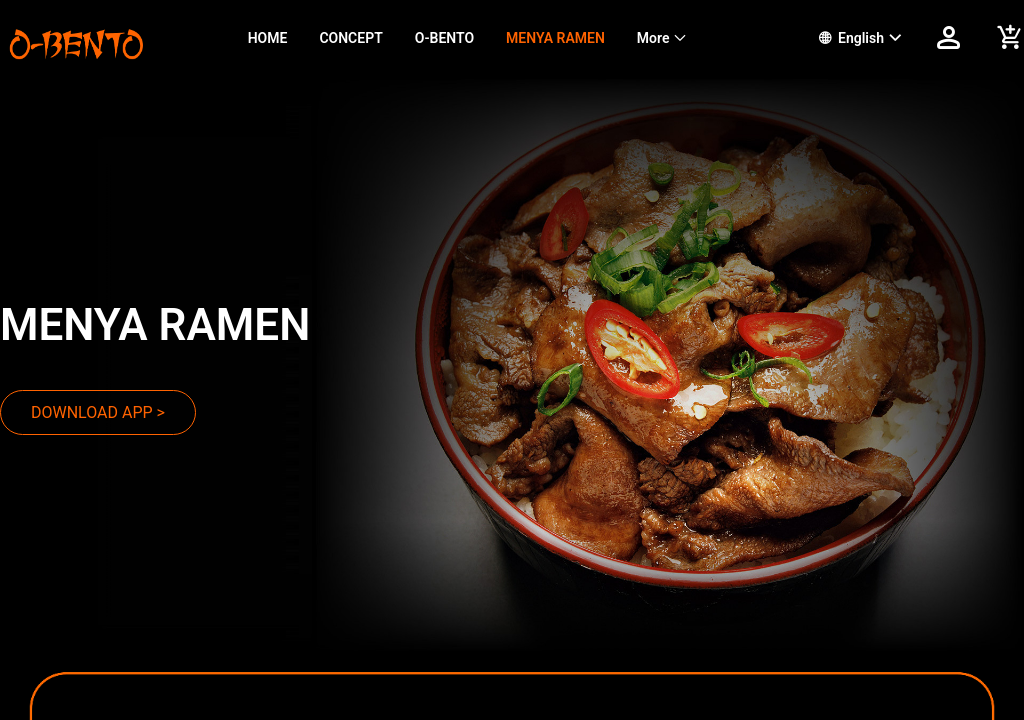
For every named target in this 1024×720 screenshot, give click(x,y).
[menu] (508, 38)
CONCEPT (350, 38)
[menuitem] (268, 38)
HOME (268, 38)
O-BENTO (444, 38)
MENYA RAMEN (555, 38)
